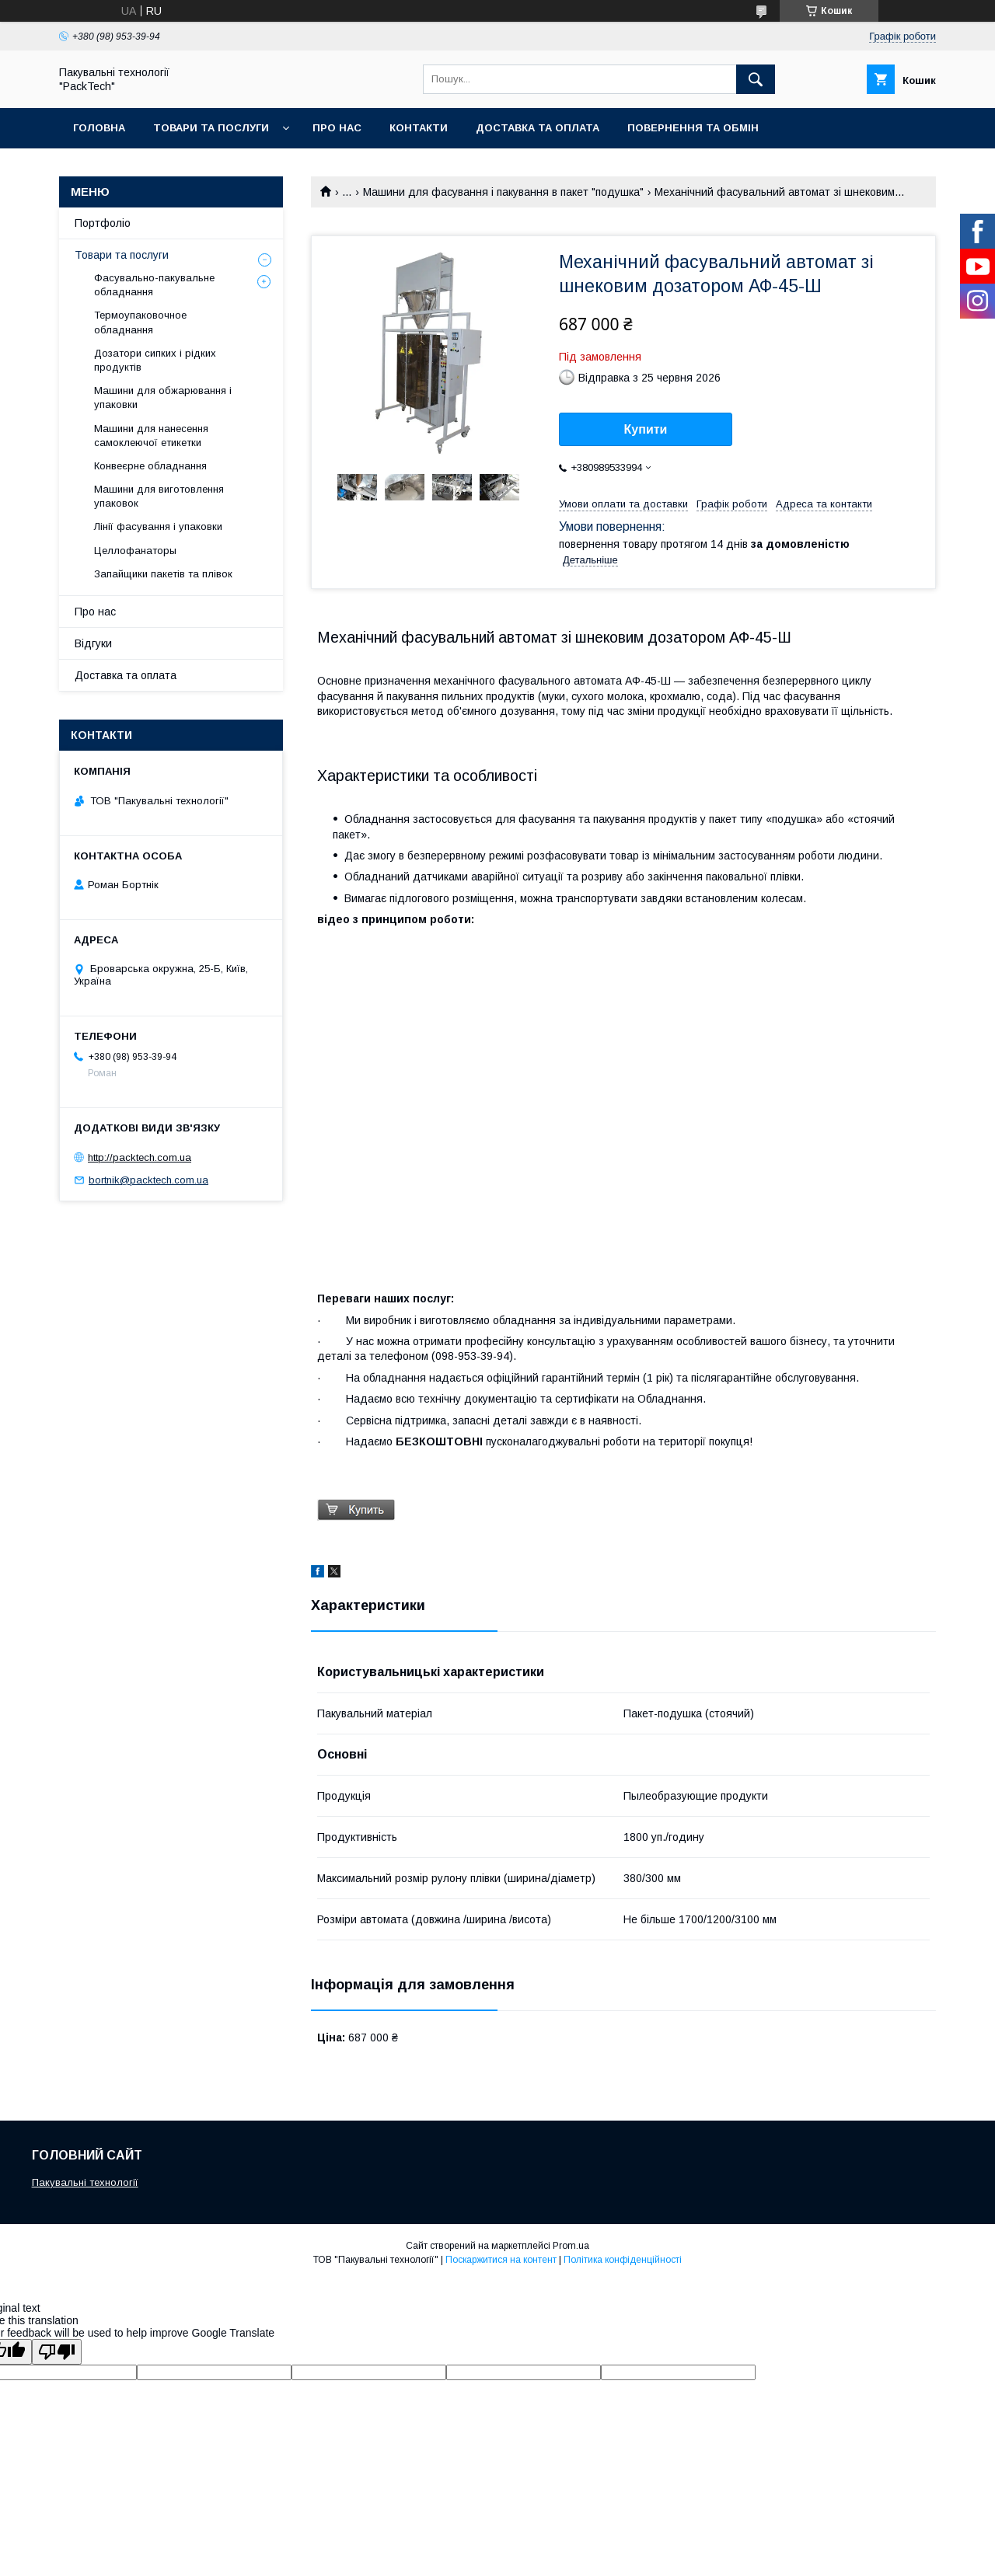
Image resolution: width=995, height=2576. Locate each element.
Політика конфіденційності (623, 2259)
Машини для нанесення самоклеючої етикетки (151, 435)
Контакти (418, 128)
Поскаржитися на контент (501, 2259)
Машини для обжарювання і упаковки (163, 397)
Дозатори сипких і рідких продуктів (155, 360)
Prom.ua (571, 2245)
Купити (646, 429)
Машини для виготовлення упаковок (159, 496)
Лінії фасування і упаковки (158, 526)
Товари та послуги (211, 128)
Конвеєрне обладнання (150, 466)
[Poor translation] (57, 2352)
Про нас (336, 128)
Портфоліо (103, 223)
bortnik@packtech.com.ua (148, 1180)
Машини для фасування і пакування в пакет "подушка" (503, 192)
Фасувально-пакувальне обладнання (154, 285)
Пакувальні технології (85, 2182)
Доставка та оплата (537, 128)
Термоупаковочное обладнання (140, 322)
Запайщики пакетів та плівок (163, 574)
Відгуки (93, 643)
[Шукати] (755, 79)
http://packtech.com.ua (139, 1157)
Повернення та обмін (693, 128)
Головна (99, 128)
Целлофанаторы (135, 550)
